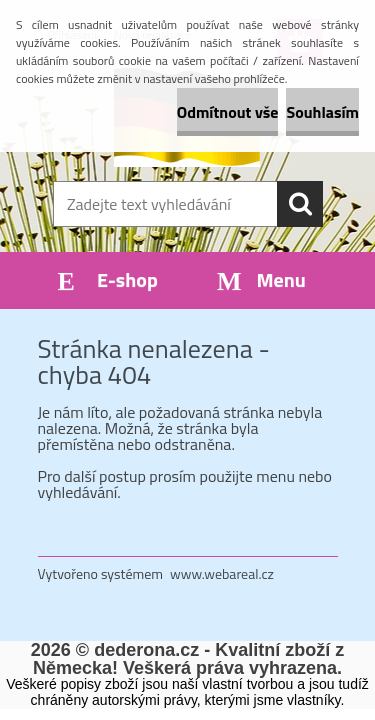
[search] (300, 204)
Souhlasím (322, 112)
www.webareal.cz (222, 573)
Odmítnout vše (228, 112)
